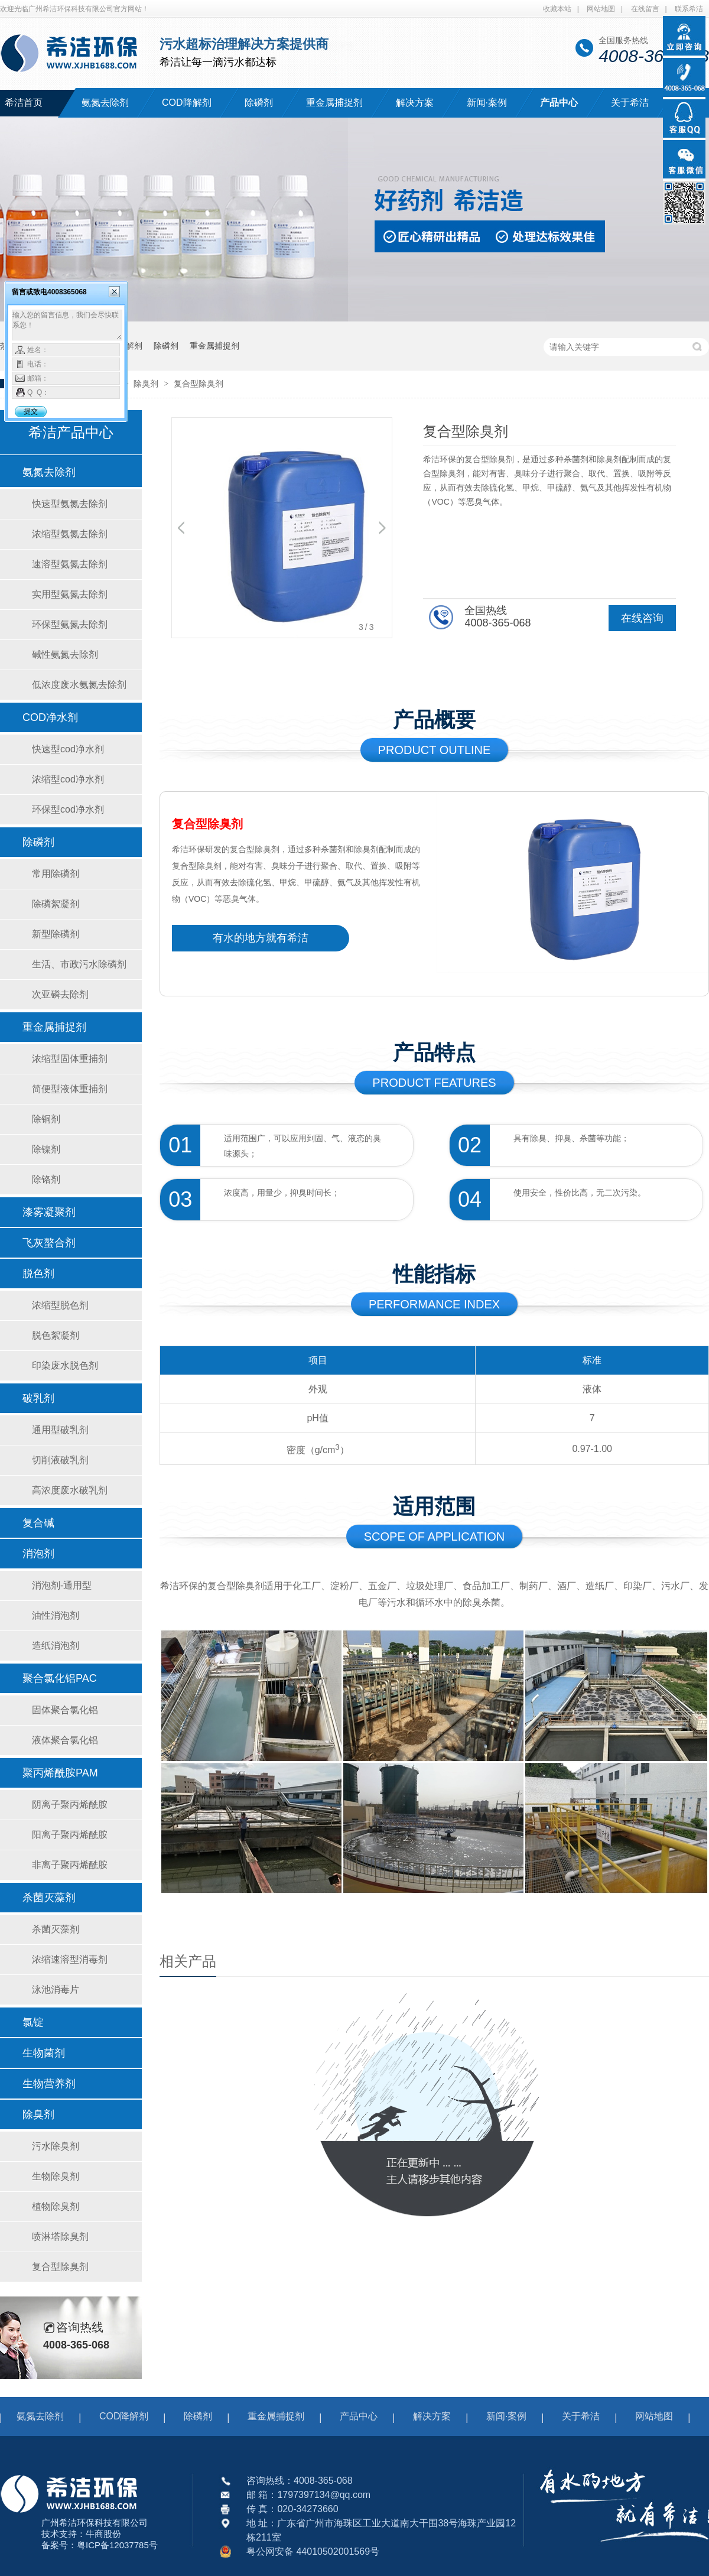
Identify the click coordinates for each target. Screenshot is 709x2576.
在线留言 (645, 9)
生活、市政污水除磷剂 (79, 964)
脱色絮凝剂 (55, 1335)
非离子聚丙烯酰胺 (70, 1865)
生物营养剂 (49, 2084)
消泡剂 (38, 1554)
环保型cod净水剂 (68, 809)
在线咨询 (642, 618)
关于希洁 (630, 103)
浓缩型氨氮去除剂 (70, 534)
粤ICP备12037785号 (117, 2545)
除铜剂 (46, 1119)
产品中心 (559, 103)
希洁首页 (24, 103)
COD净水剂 (50, 717)
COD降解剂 (187, 103)
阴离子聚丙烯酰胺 (70, 1804)
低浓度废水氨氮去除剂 (79, 685)
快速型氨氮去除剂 (70, 504)
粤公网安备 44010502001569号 (312, 2551)
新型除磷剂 (55, 934)
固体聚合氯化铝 (65, 1710)
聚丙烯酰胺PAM (60, 1773)
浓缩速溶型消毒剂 (70, 1959)
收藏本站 (557, 9)
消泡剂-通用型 (62, 1585)
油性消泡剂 (55, 1615)
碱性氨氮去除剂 (65, 654)
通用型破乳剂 (60, 1430)
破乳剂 (38, 1398)
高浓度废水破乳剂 (70, 1490)
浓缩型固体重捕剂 (70, 1059)
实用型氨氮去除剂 (70, 594)
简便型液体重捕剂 (70, 1089)
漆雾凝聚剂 (49, 1212)
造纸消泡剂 (55, 1646)
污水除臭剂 (55, 2146)
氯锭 (33, 2022)
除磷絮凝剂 (55, 904)
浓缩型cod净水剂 (68, 779)
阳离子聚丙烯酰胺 (70, 1835)
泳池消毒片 (55, 1989)
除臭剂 (147, 383)
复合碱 (38, 1523)
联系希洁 (689, 9)
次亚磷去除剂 (60, 994)
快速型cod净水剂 (68, 749)
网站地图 (601, 9)
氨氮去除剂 (105, 103)
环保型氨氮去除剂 (70, 624)
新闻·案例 (487, 103)
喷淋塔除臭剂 (60, 2236)
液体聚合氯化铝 (65, 1740)
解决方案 (415, 103)
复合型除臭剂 (198, 383)
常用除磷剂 (55, 874)
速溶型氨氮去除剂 (70, 564)
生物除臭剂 (55, 2176)
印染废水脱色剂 (65, 1365)
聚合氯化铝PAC (59, 1678)
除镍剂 (46, 1149)
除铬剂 (46, 1179)
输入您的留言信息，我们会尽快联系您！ (67, 325)
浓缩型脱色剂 (60, 1305)
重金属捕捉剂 (334, 103)
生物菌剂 (43, 2053)
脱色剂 (38, 1273)
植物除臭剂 (55, 2206)
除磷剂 (259, 103)
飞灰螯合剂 (49, 1243)
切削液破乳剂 (60, 1460)
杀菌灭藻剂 (49, 1897)
